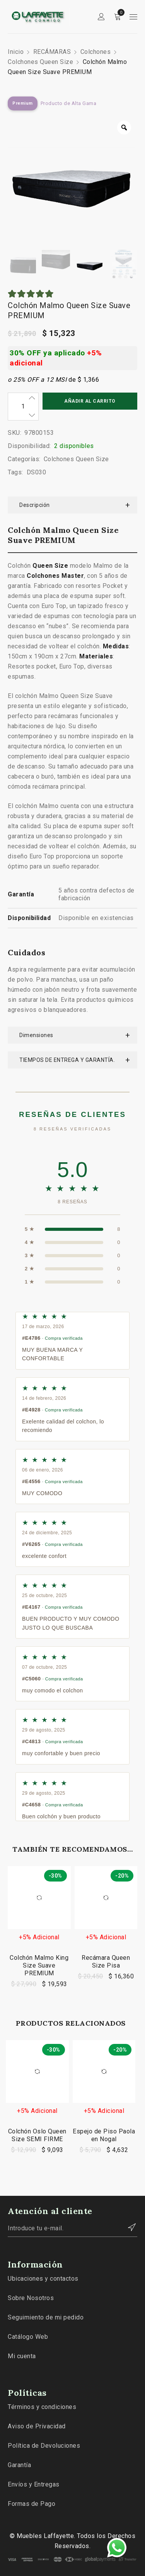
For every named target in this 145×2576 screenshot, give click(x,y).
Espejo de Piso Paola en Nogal (104, 2135)
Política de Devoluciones (44, 2445)
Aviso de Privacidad (37, 2426)
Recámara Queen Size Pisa (106, 1961)
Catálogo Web (28, 2336)
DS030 (36, 472)
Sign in (101, 17)
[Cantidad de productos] (23, 406)
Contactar (127, 2227)
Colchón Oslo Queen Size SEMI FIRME (37, 2135)
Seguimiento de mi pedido (46, 2317)
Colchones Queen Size (40, 61)
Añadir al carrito (90, 401)
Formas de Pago (31, 2503)
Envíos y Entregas (34, 2484)
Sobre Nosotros (31, 2298)
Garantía (19, 2465)
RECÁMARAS (52, 51)
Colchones (95, 51)
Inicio (16, 51)
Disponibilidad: (29, 446)
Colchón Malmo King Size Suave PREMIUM (39, 1965)
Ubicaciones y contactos (43, 2278)
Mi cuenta (22, 2356)
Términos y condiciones (42, 2407)
